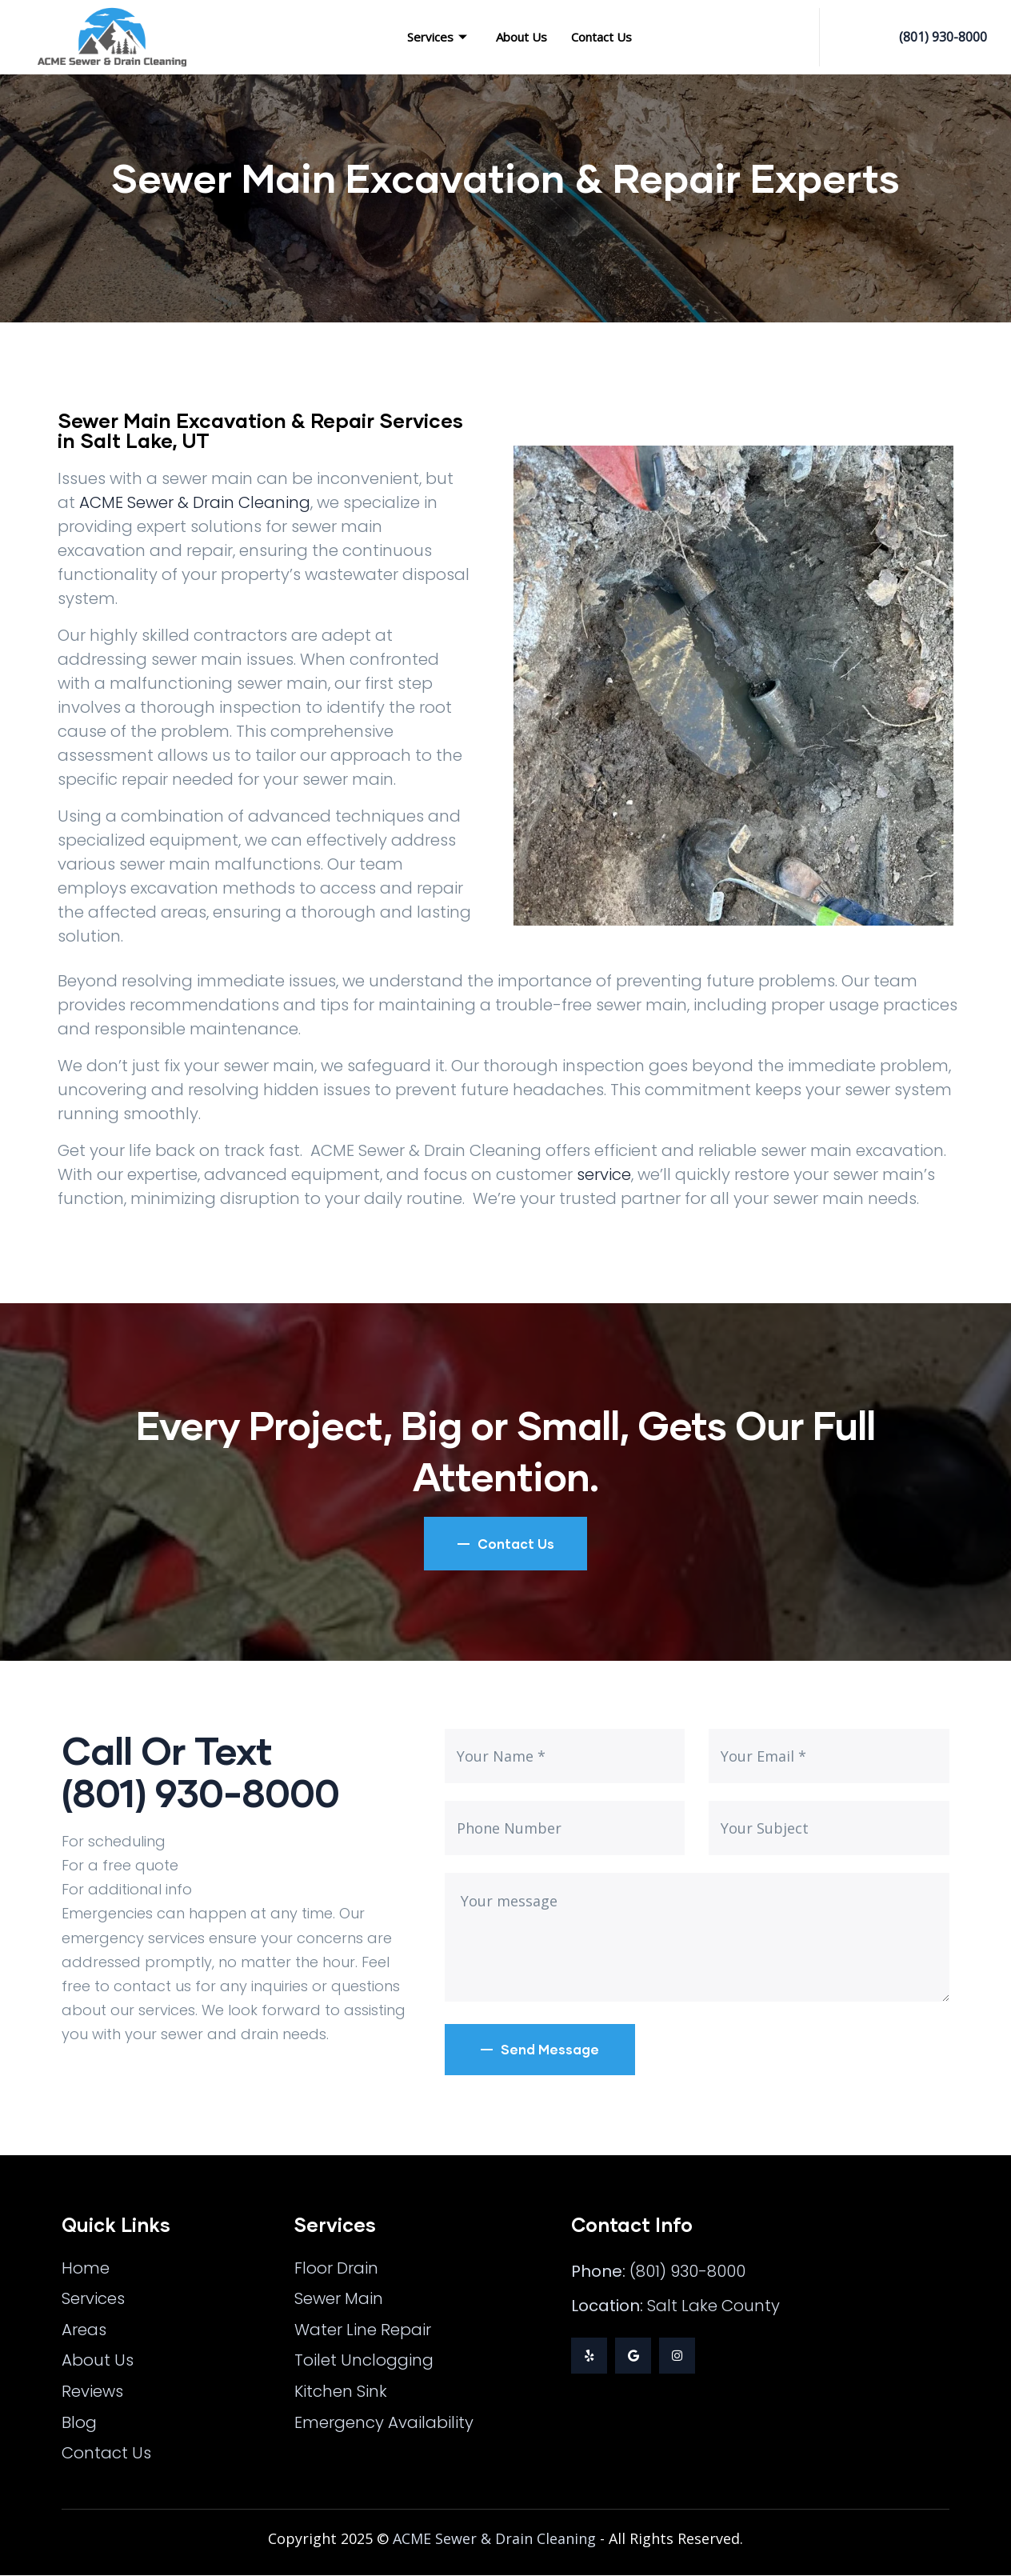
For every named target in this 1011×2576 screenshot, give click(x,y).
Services (437, 37)
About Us (521, 37)
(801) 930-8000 (943, 37)
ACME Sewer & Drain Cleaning (194, 502)
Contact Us (601, 37)
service (604, 1174)
